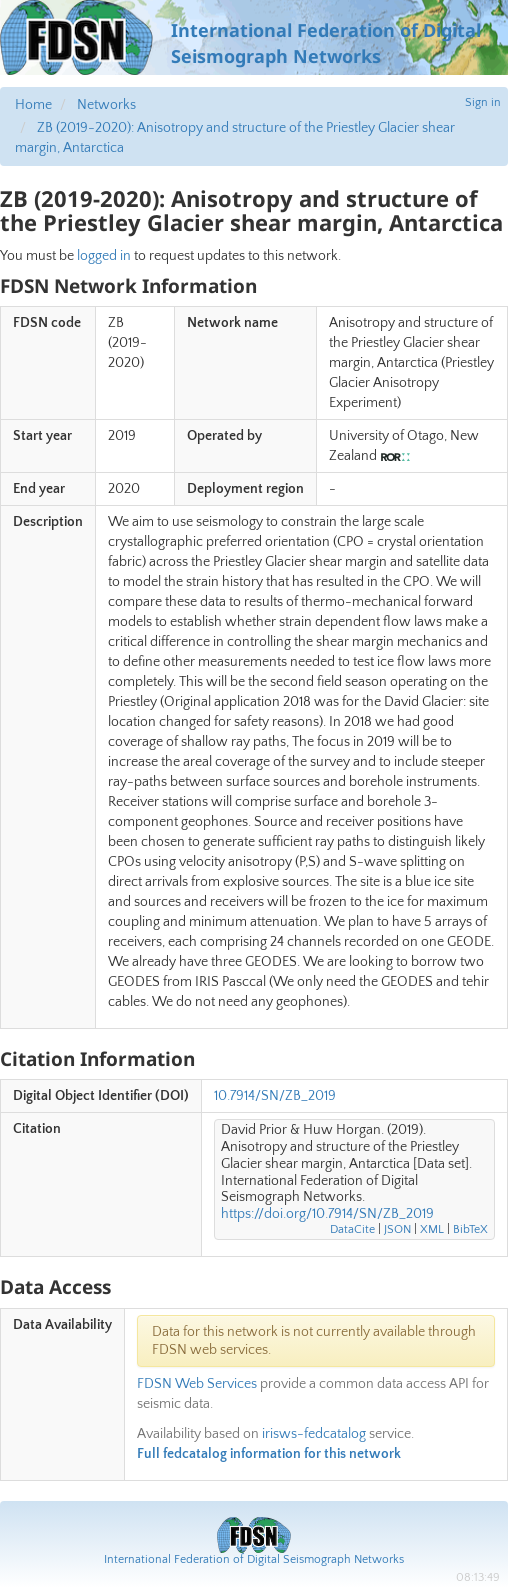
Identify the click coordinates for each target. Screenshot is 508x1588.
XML (432, 1229)
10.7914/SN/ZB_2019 (275, 1096)
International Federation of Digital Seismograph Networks (254, 1559)
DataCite (352, 1229)
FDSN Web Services (197, 1384)
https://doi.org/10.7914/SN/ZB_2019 (327, 1214)
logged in (104, 256)
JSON (397, 1229)
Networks (106, 105)
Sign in (483, 102)
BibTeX (470, 1229)
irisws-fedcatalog (314, 1434)
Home (33, 105)
